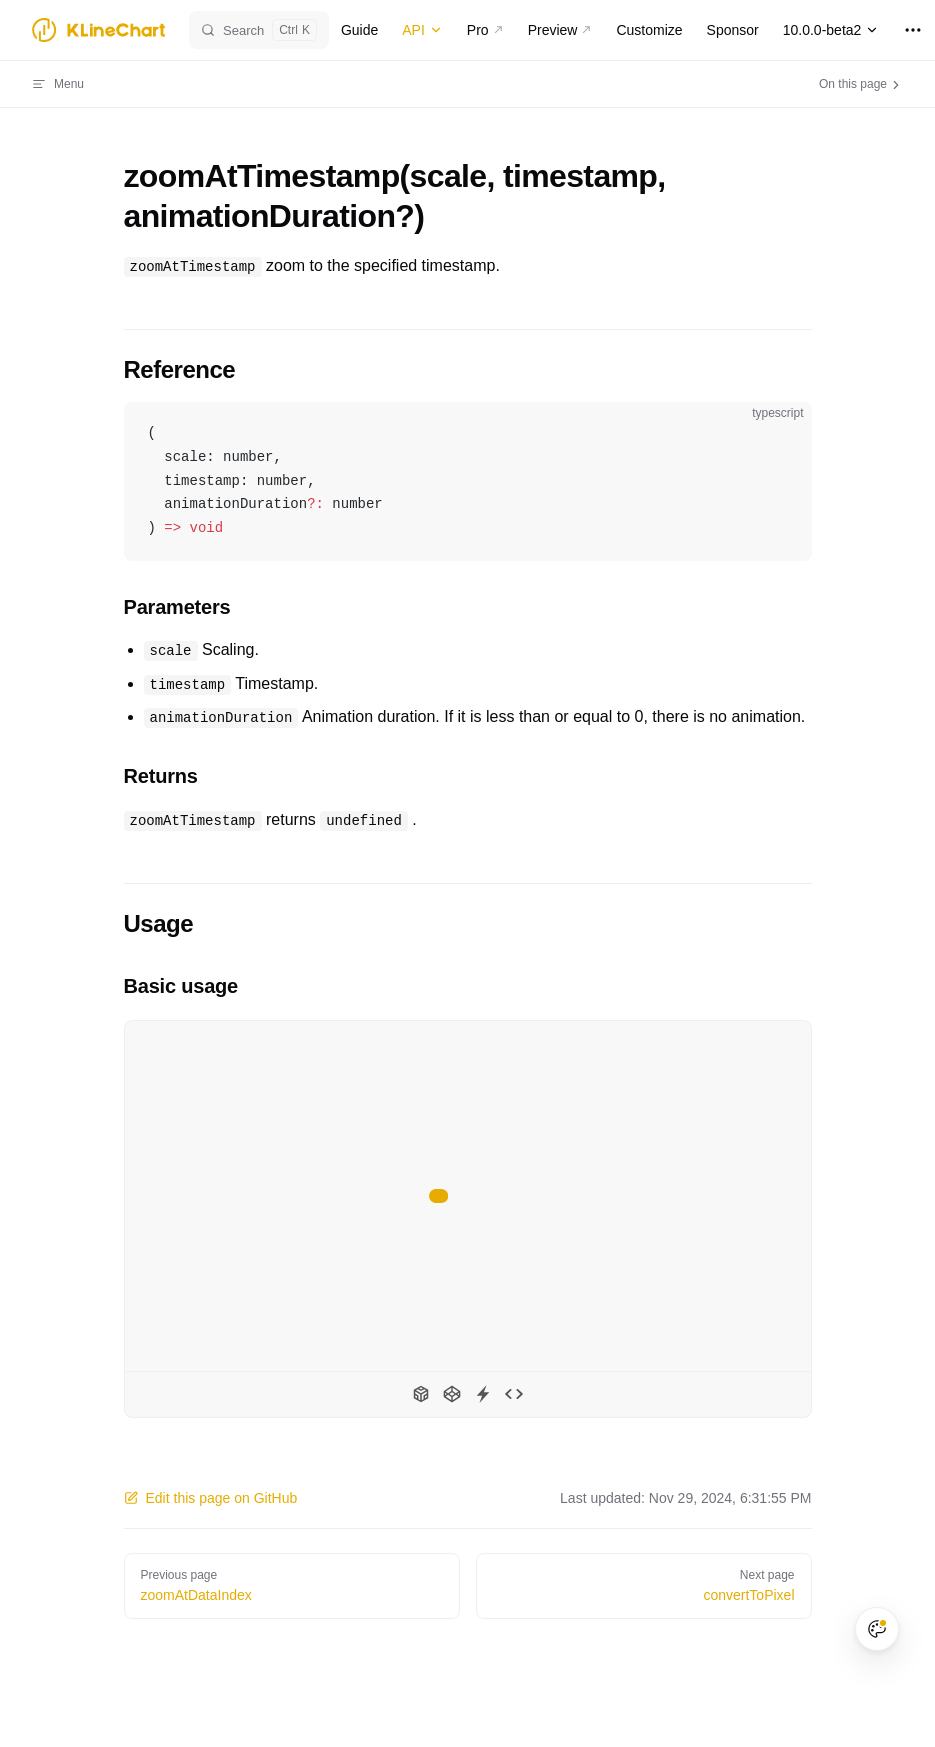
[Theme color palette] (877, 1629)
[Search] (259, 30)
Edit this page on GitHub (211, 1498)
